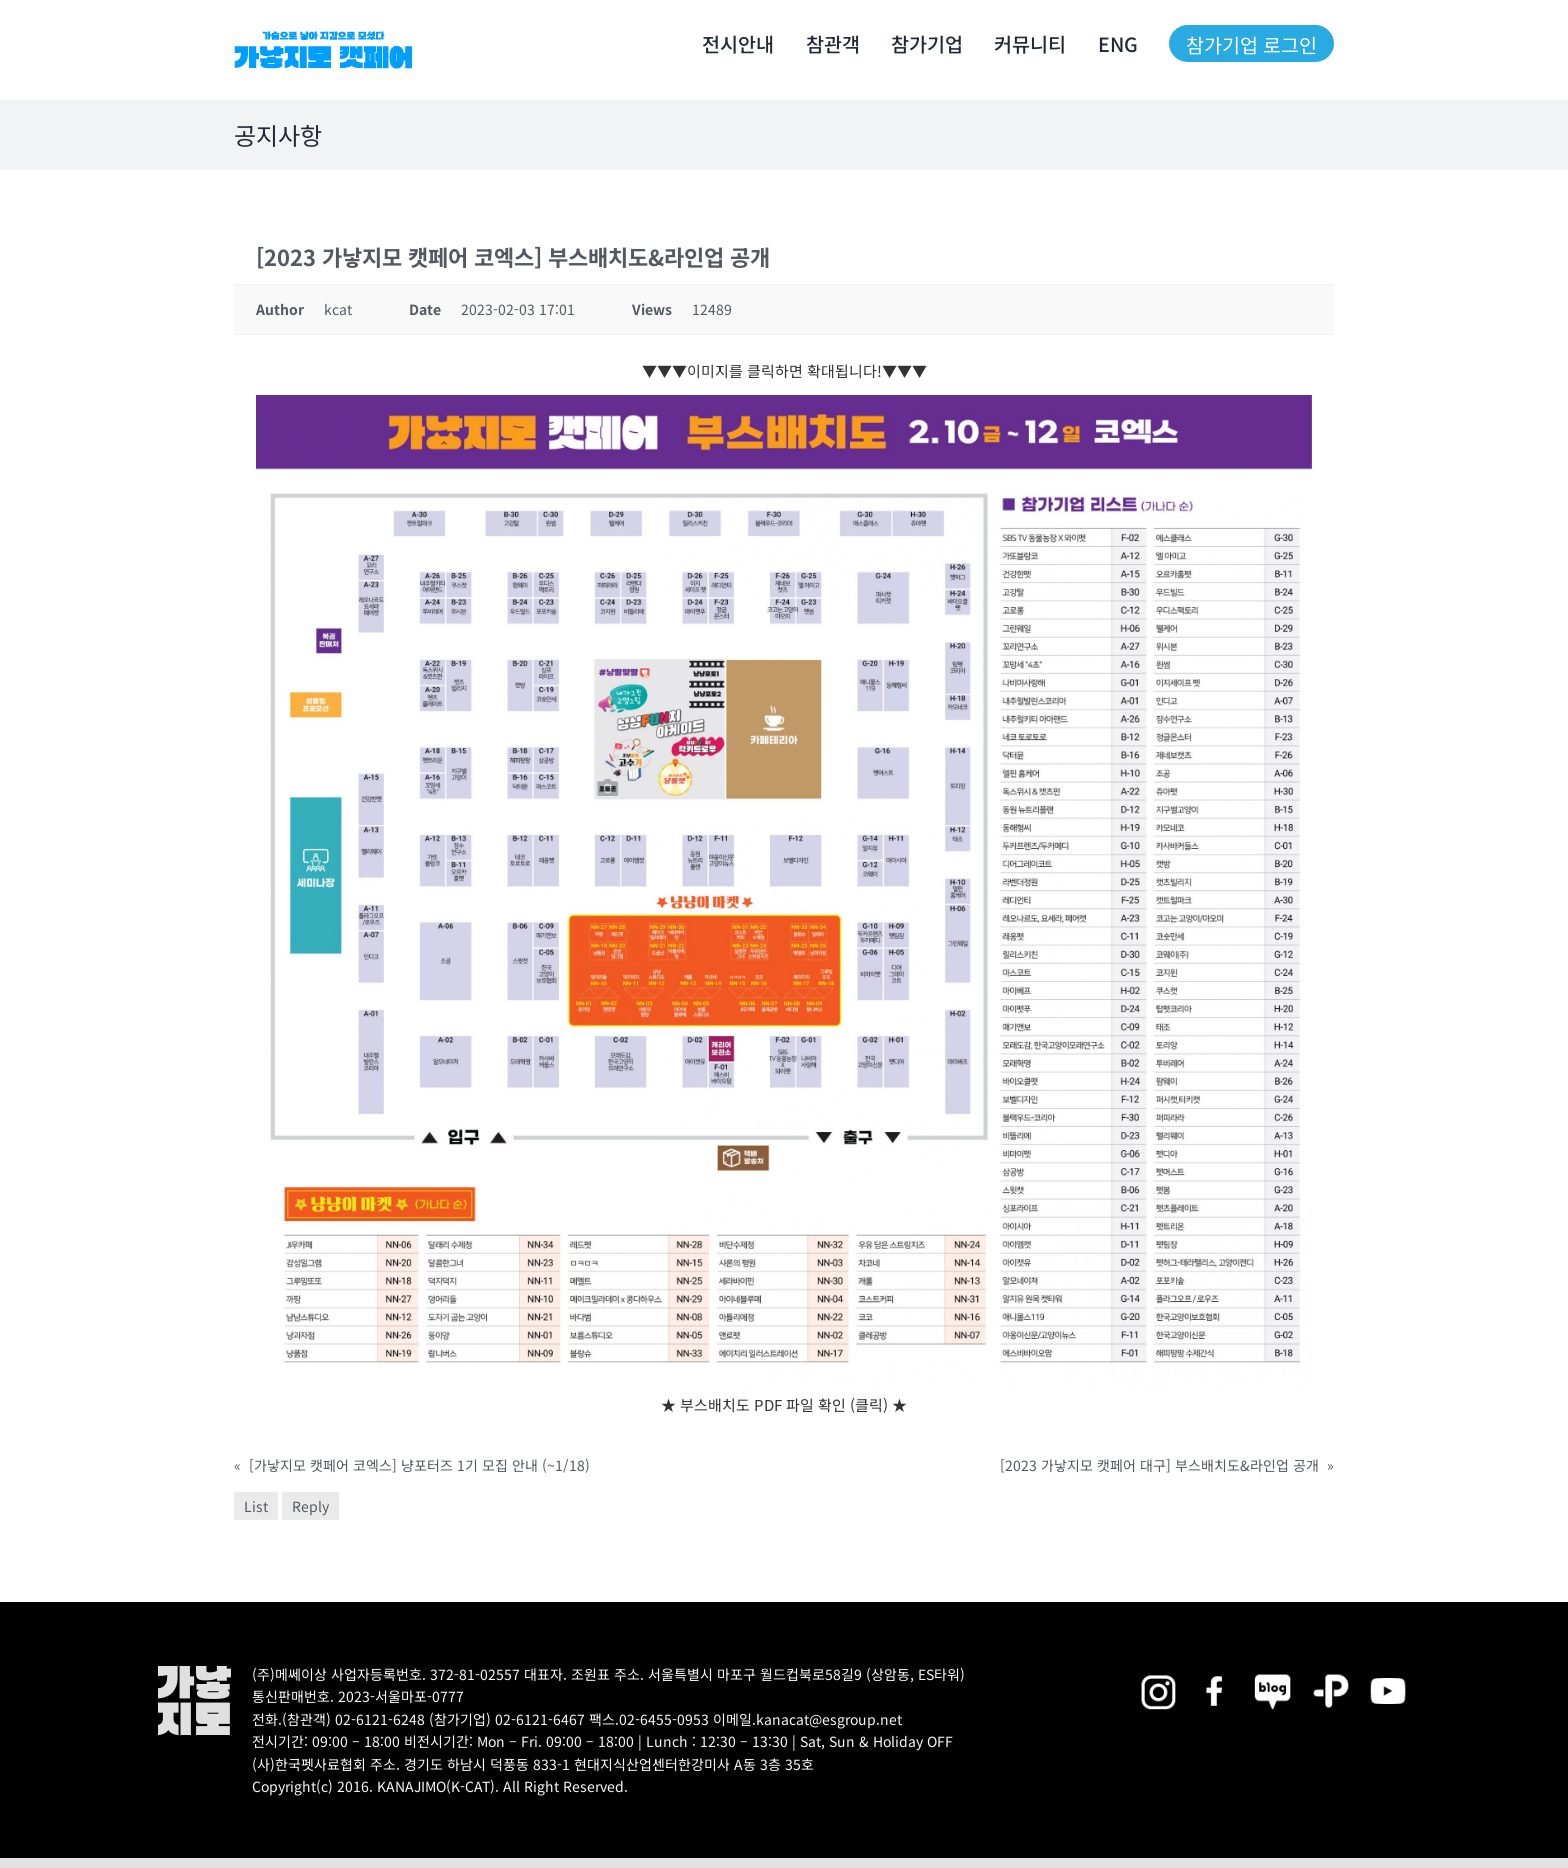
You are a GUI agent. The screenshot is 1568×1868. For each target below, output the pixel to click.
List (256, 1506)
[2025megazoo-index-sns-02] (1158, 1672)
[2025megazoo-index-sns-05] (1273, 1672)
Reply (310, 1506)
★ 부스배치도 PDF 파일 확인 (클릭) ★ (784, 1404)
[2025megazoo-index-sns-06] (1331, 1672)
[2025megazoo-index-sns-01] (1216, 1672)
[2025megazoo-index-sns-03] (1388, 1672)
